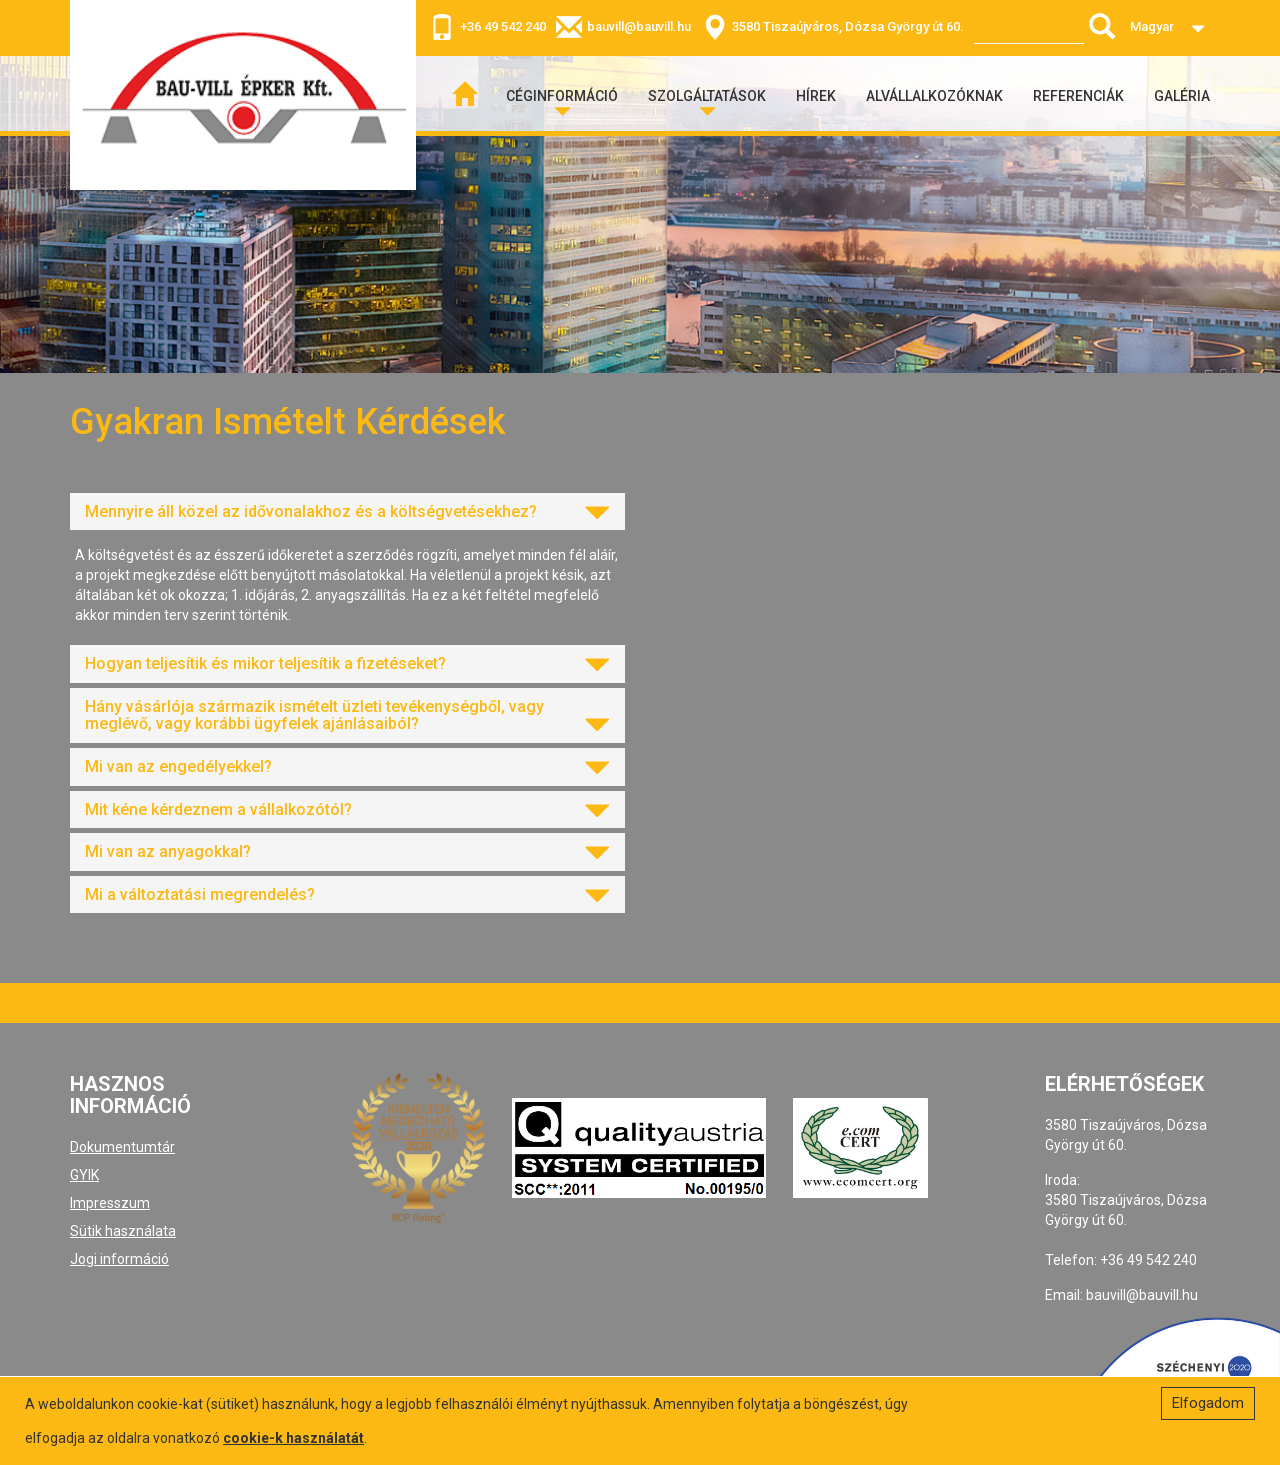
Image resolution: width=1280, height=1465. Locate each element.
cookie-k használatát (293, 1438)
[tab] (347, 512)
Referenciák (1078, 96)
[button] (347, 512)
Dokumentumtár (122, 1147)
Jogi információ (119, 1259)
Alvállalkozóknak (934, 96)
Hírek (816, 96)
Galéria (1182, 96)
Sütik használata (123, 1231)
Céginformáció (562, 96)
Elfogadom (1208, 1403)
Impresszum (110, 1203)
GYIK (84, 1175)
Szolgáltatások (707, 96)
